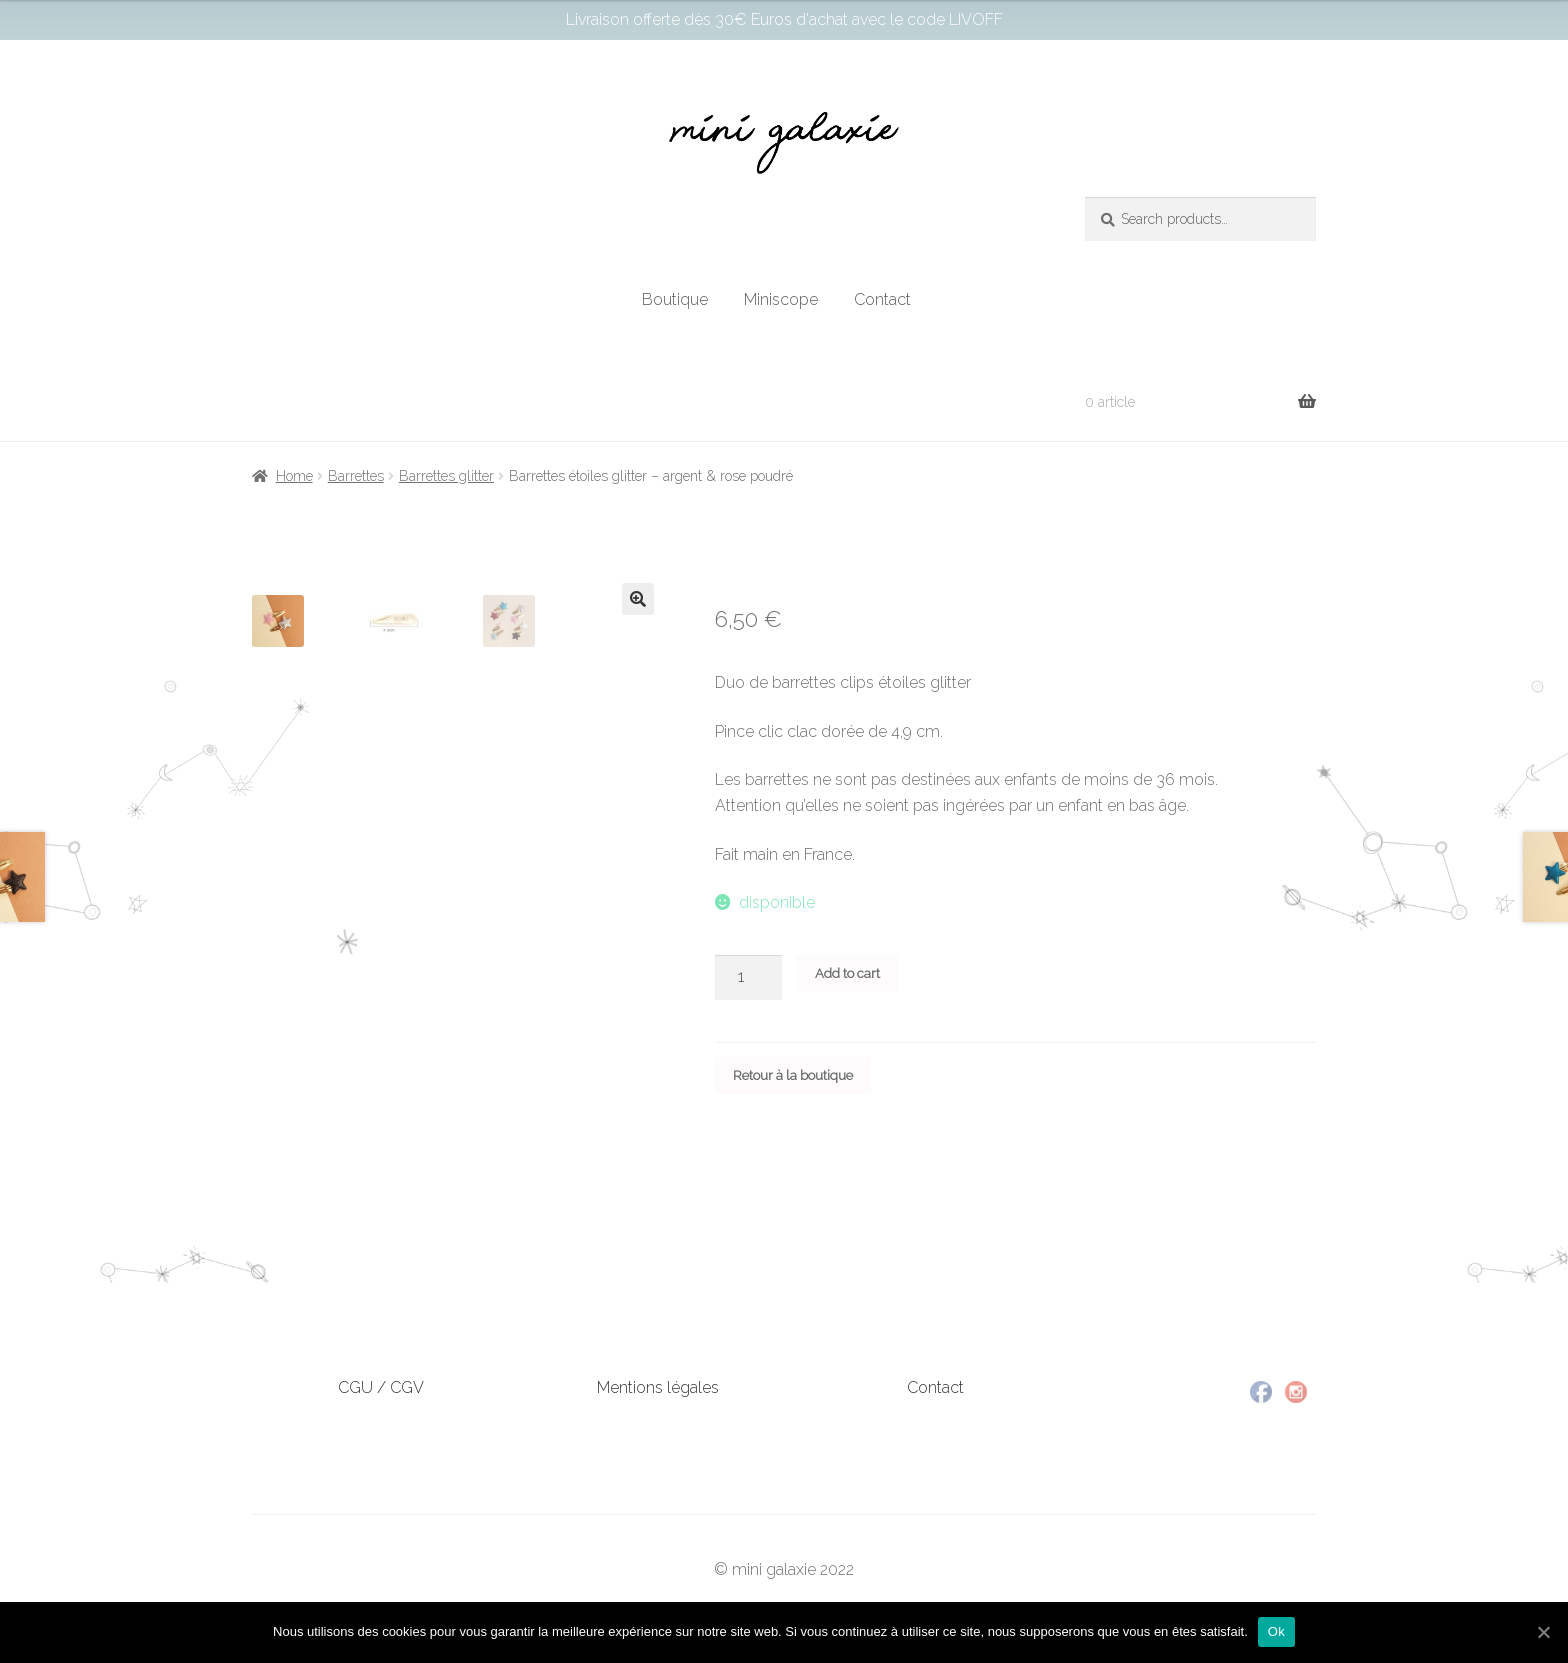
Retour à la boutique (793, 1075)
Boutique (675, 299)
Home (294, 476)
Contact (882, 299)
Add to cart (847, 973)
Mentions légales (658, 1387)
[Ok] (1543, 1632)
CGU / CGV (381, 1387)
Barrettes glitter (446, 476)
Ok (1276, 1631)
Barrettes (356, 476)
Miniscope (781, 299)
